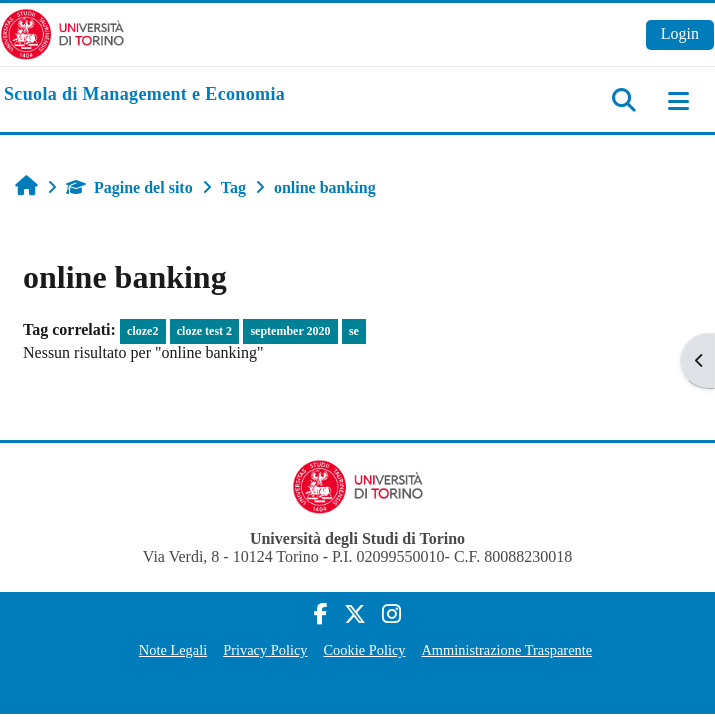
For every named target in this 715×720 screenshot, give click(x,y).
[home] (144, 95)
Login (680, 33)
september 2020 (290, 331)
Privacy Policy (265, 650)
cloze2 (142, 331)
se (354, 331)
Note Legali (173, 650)
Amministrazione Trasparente (506, 650)
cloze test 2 (204, 331)
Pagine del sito (129, 187)
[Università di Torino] (62, 32)
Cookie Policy (365, 650)
